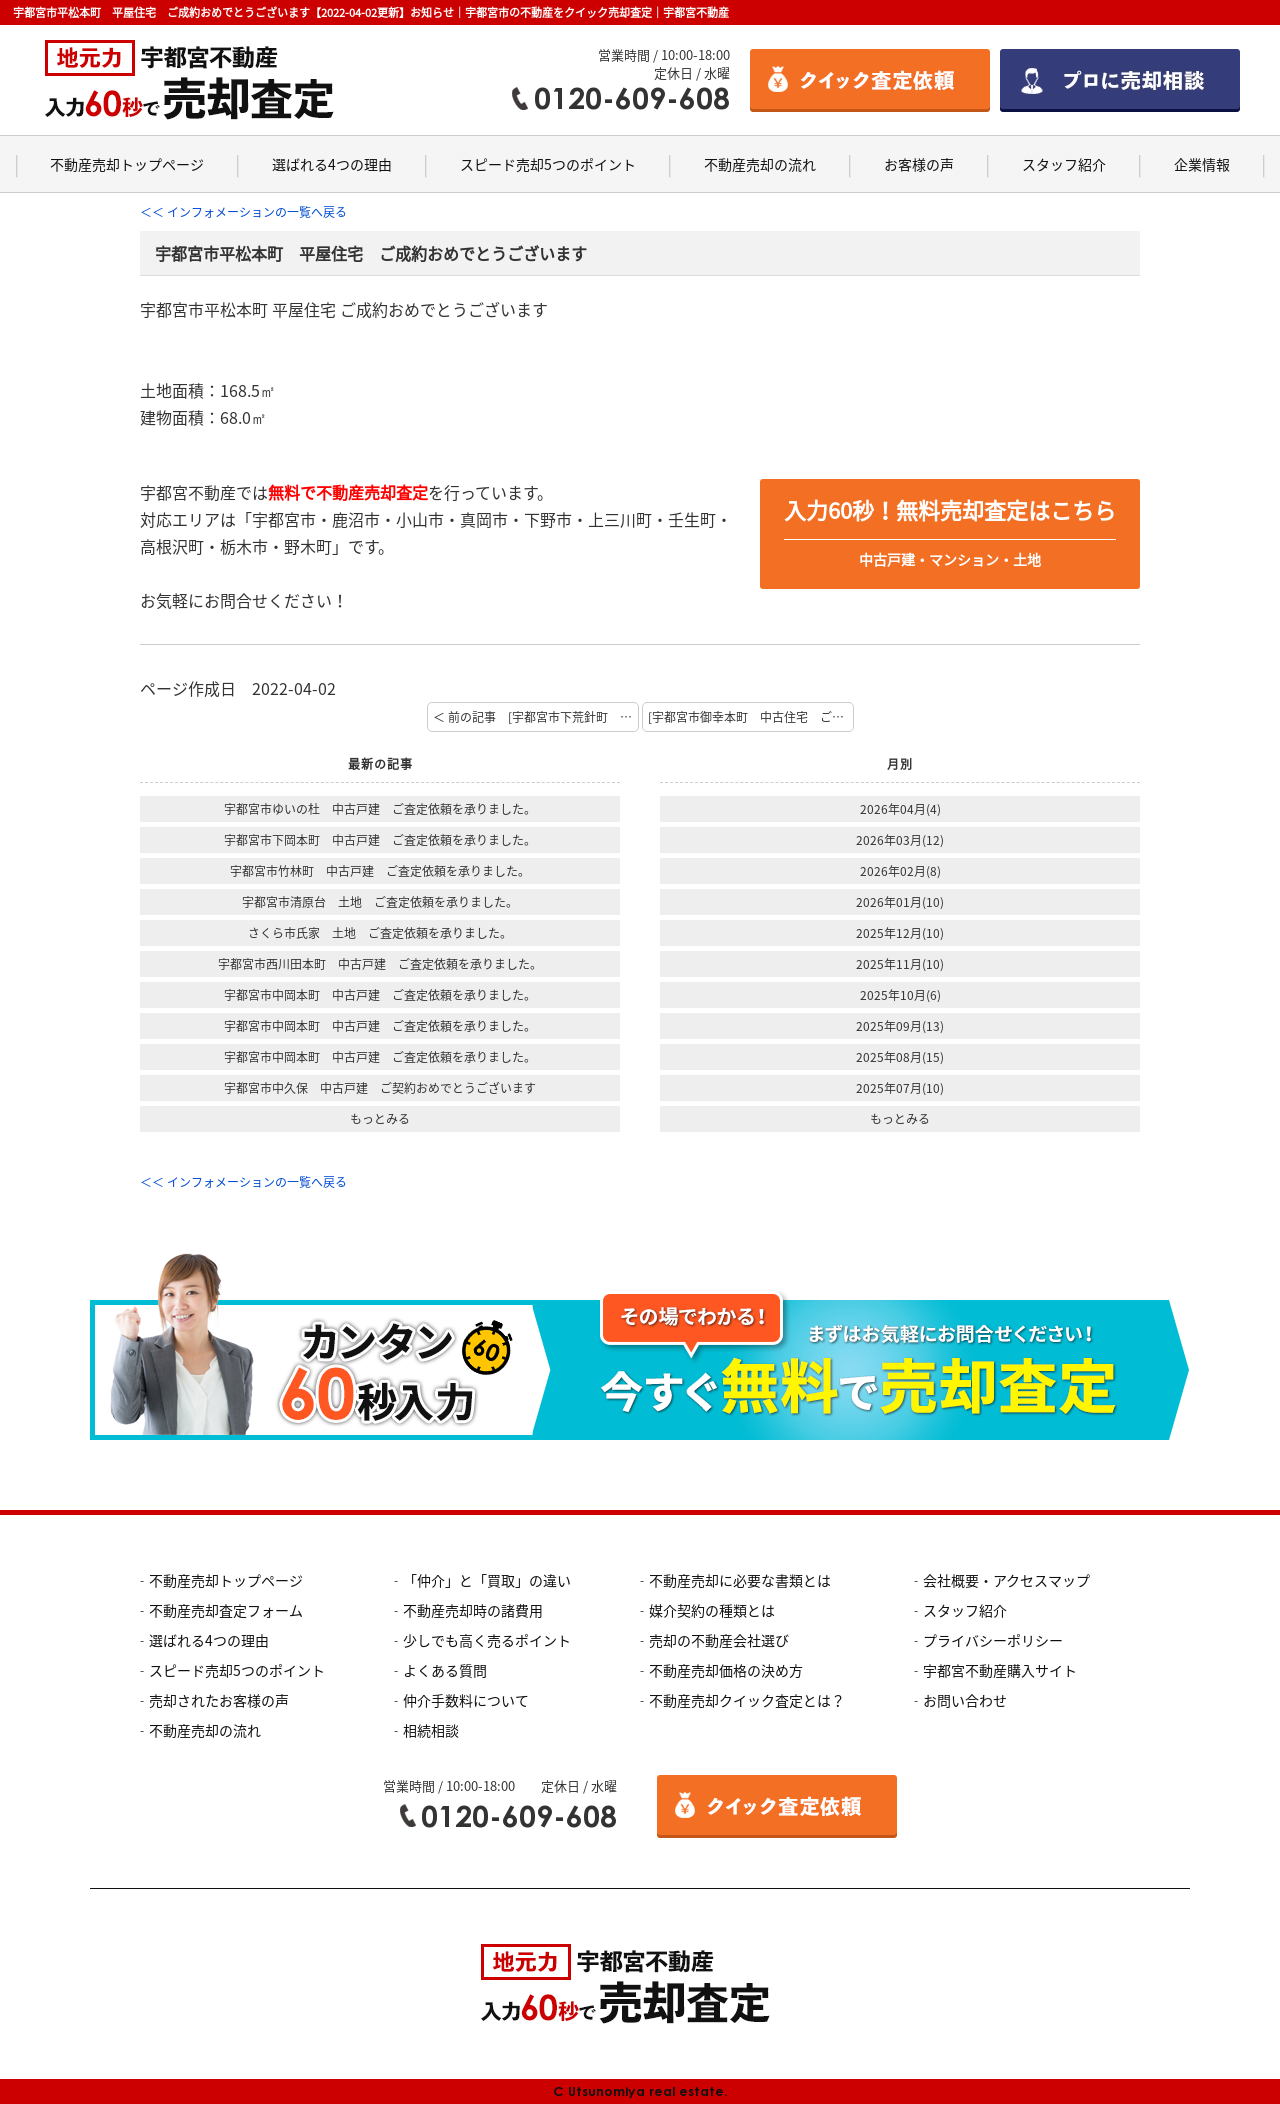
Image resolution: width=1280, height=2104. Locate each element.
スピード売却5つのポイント (548, 164)
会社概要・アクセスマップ (1006, 1580)
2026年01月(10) (900, 902)
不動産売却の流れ (760, 164)
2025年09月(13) (900, 1026)
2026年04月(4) (900, 809)
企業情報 (1202, 164)
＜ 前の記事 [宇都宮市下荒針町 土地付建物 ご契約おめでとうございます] (536, 717)
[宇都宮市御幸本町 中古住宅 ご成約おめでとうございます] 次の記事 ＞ (751, 717)
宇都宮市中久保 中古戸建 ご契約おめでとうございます (380, 1088)
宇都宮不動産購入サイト (1000, 1670)
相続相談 (431, 1730)
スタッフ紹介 (1064, 164)
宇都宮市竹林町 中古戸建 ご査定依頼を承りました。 (380, 871)
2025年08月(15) (900, 1057)
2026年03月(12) (900, 840)
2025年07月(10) (900, 1088)
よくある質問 (445, 1670)
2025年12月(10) (900, 933)
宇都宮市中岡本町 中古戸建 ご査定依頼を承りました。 (380, 995)
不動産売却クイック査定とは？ (747, 1700)
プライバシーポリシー (993, 1640)
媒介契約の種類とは (712, 1610)
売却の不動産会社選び (719, 1640)
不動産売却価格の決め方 (726, 1670)
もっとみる (380, 1119)
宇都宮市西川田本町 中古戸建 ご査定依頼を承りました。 (380, 964)
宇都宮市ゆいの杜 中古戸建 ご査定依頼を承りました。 (380, 809)
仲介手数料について (466, 1700)
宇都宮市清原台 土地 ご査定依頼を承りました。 (380, 902)
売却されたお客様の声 (219, 1700)
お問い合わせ (965, 1700)
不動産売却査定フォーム (226, 1610)
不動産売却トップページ (127, 164)
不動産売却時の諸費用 (473, 1610)
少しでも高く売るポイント (487, 1640)
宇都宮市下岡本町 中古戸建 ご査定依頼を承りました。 (380, 840)
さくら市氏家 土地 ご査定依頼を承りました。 (380, 933)
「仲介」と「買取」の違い (487, 1580)
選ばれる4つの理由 (332, 164)
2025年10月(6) (900, 995)
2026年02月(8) (900, 871)
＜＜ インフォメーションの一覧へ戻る (243, 212)
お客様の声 (919, 164)
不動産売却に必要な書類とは (740, 1580)
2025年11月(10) (900, 964)
